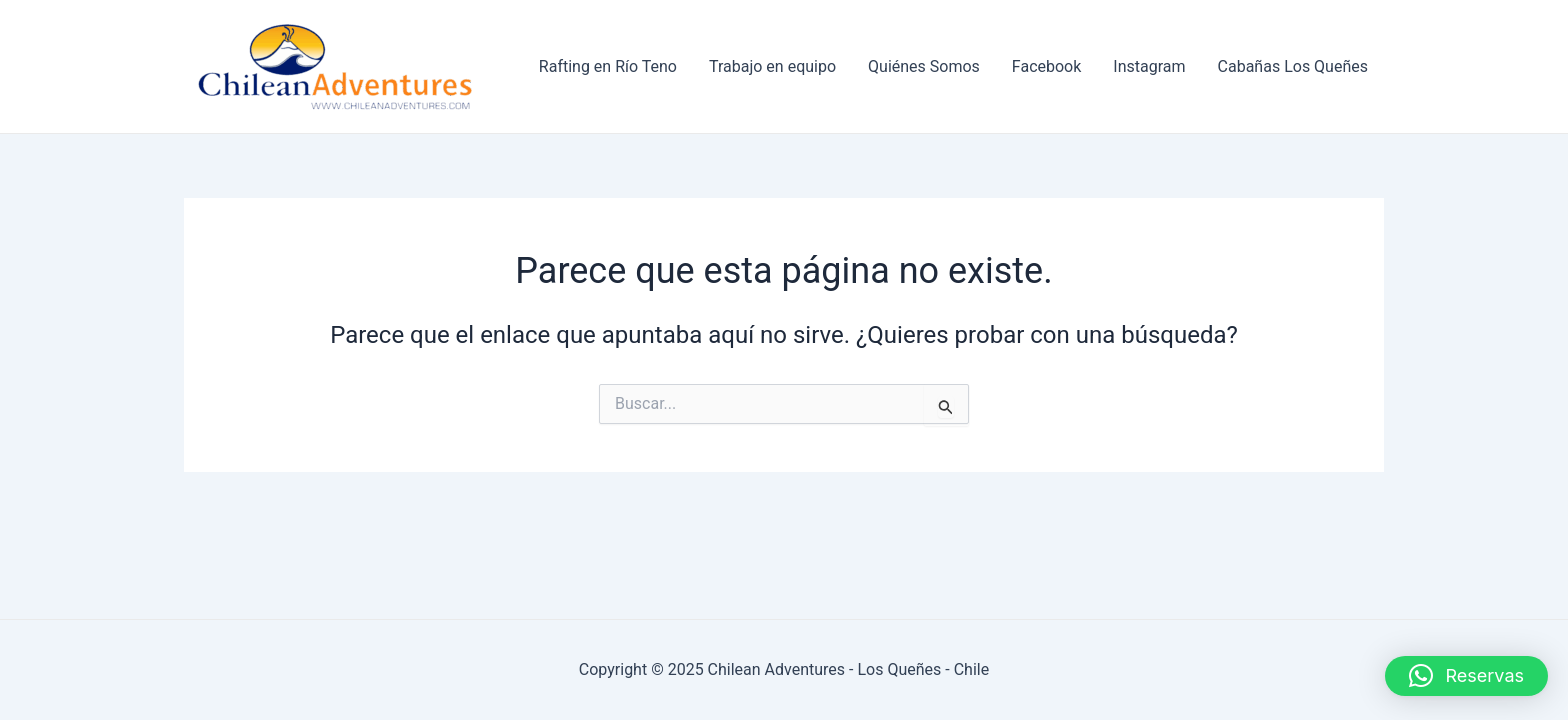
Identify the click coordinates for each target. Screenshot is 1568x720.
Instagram (1149, 66)
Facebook (1046, 66)
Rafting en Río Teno (608, 66)
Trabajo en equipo (772, 66)
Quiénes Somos (924, 66)
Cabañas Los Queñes (1293, 66)
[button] (1466, 676)
